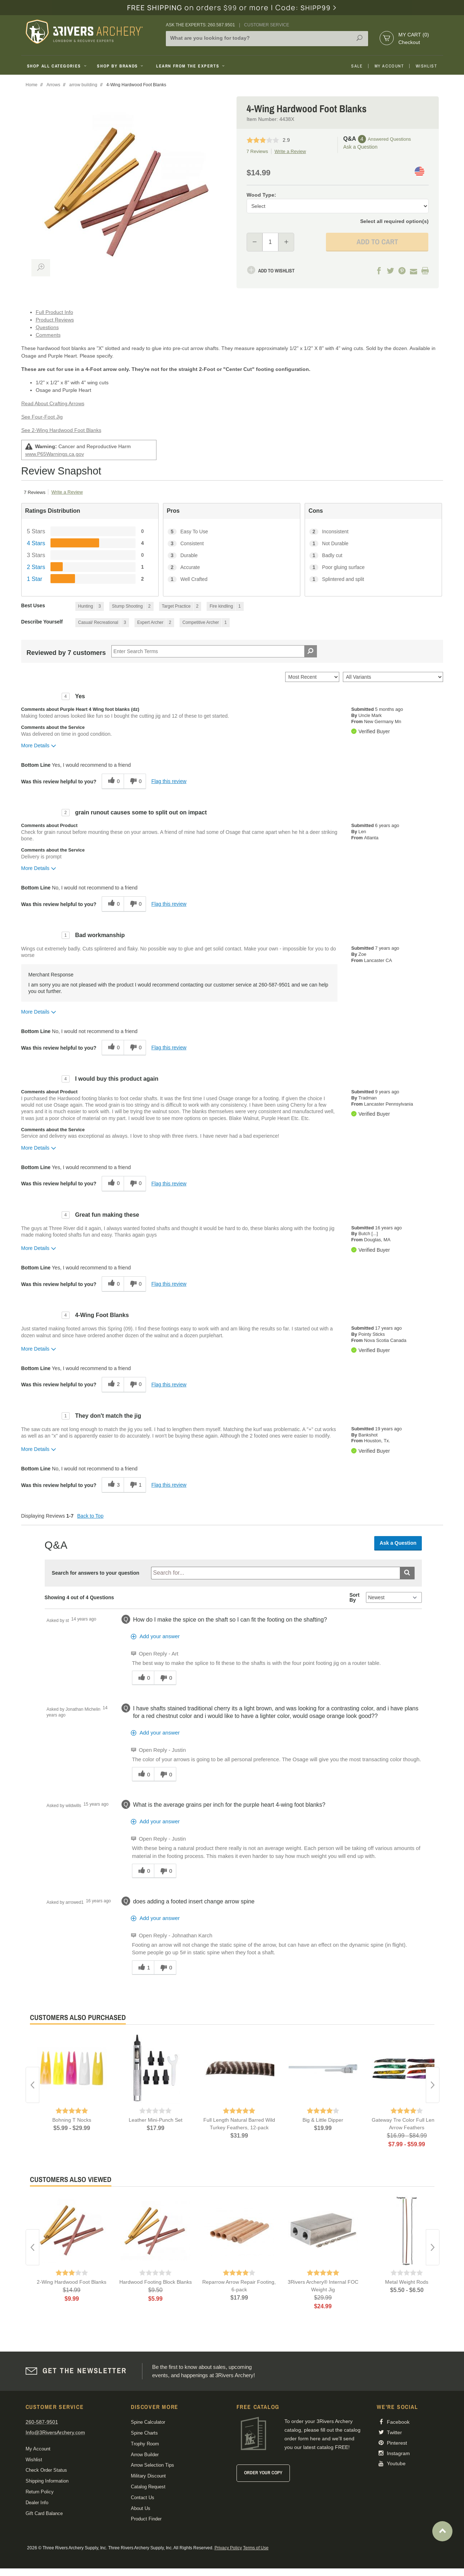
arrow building (83, 84)
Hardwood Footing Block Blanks (155, 2282)
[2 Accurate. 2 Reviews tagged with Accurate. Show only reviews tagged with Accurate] (231, 567)
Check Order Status (46, 2470)
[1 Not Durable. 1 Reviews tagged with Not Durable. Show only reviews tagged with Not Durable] (373, 543)
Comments (48, 335)
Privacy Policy (228, 2547)
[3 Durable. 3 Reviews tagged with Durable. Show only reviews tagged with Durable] (231, 555)
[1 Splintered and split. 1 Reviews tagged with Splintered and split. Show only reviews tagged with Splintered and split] (373, 579)
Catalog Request (148, 2486)
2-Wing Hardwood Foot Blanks (71, 2282)
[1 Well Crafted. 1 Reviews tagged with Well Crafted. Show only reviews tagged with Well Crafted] (231, 579)
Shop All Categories (57, 66)
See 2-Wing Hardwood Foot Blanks (61, 430)
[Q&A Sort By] (394, 1597)
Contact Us (142, 2497)
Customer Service (266, 24)
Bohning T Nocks (71, 2120)
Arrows (53, 84)
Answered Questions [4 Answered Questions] (389, 139)
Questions (47, 327)
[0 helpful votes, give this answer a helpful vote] (143, 1678)
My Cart (413, 35)
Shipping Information (47, 2481)
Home (31, 84)
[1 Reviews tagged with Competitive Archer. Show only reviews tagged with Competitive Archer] (205, 622)
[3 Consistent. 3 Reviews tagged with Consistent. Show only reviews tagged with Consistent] (231, 543)
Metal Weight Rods (406, 2282)
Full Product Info (54, 312)
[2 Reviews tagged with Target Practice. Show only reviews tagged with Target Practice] (180, 606)
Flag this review (168, 781)
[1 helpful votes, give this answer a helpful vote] (143, 1967)
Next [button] (432, 2085)
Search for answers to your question (96, 1573)
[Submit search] (407, 1573)
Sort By (354, 1597)
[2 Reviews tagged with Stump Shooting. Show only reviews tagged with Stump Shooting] (131, 606)
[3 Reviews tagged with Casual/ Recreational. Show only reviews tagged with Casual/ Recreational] (102, 622)
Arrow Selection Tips (152, 2465)
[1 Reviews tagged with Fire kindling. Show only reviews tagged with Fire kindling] (225, 606)
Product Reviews (55, 320)
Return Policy (40, 2491)
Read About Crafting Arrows (52, 403)
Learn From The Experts (191, 66)
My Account (389, 66)
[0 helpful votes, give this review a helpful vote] (113, 781)
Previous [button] (32, 2085)
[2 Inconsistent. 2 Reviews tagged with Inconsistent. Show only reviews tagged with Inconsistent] (373, 531)
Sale (357, 66)
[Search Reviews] (214, 651)
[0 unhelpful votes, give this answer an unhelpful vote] (165, 1678)
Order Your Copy (263, 2473)
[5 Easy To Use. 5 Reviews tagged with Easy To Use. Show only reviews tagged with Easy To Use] (231, 531)
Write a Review (290, 151)
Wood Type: (261, 195)
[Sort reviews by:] (312, 677)
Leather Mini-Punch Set (155, 2120)
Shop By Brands (121, 66)
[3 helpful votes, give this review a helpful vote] (113, 1485)
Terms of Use (256, 2547)
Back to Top (90, 1516)
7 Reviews (257, 151)
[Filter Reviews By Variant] (393, 677)
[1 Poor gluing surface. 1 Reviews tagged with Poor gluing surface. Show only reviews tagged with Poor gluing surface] (373, 567)
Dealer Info (37, 2502)
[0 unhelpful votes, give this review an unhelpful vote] (135, 781)
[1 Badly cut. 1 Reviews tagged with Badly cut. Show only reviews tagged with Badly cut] (373, 555)
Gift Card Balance (44, 2513)
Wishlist (426, 66)
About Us (140, 2508)
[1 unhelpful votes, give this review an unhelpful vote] (135, 1485)
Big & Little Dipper (322, 2120)
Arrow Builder (145, 2454)
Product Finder (146, 2519)
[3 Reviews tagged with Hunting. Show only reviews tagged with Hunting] (89, 606)
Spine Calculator (148, 2422)
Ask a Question (360, 147)
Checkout (409, 42)
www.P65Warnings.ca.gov (54, 454)
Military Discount (148, 2476)
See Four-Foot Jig (42, 417)
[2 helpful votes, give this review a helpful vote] (113, 1384)
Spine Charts (144, 2433)
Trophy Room (145, 2443)
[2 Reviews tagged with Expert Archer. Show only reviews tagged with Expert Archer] (154, 622)
